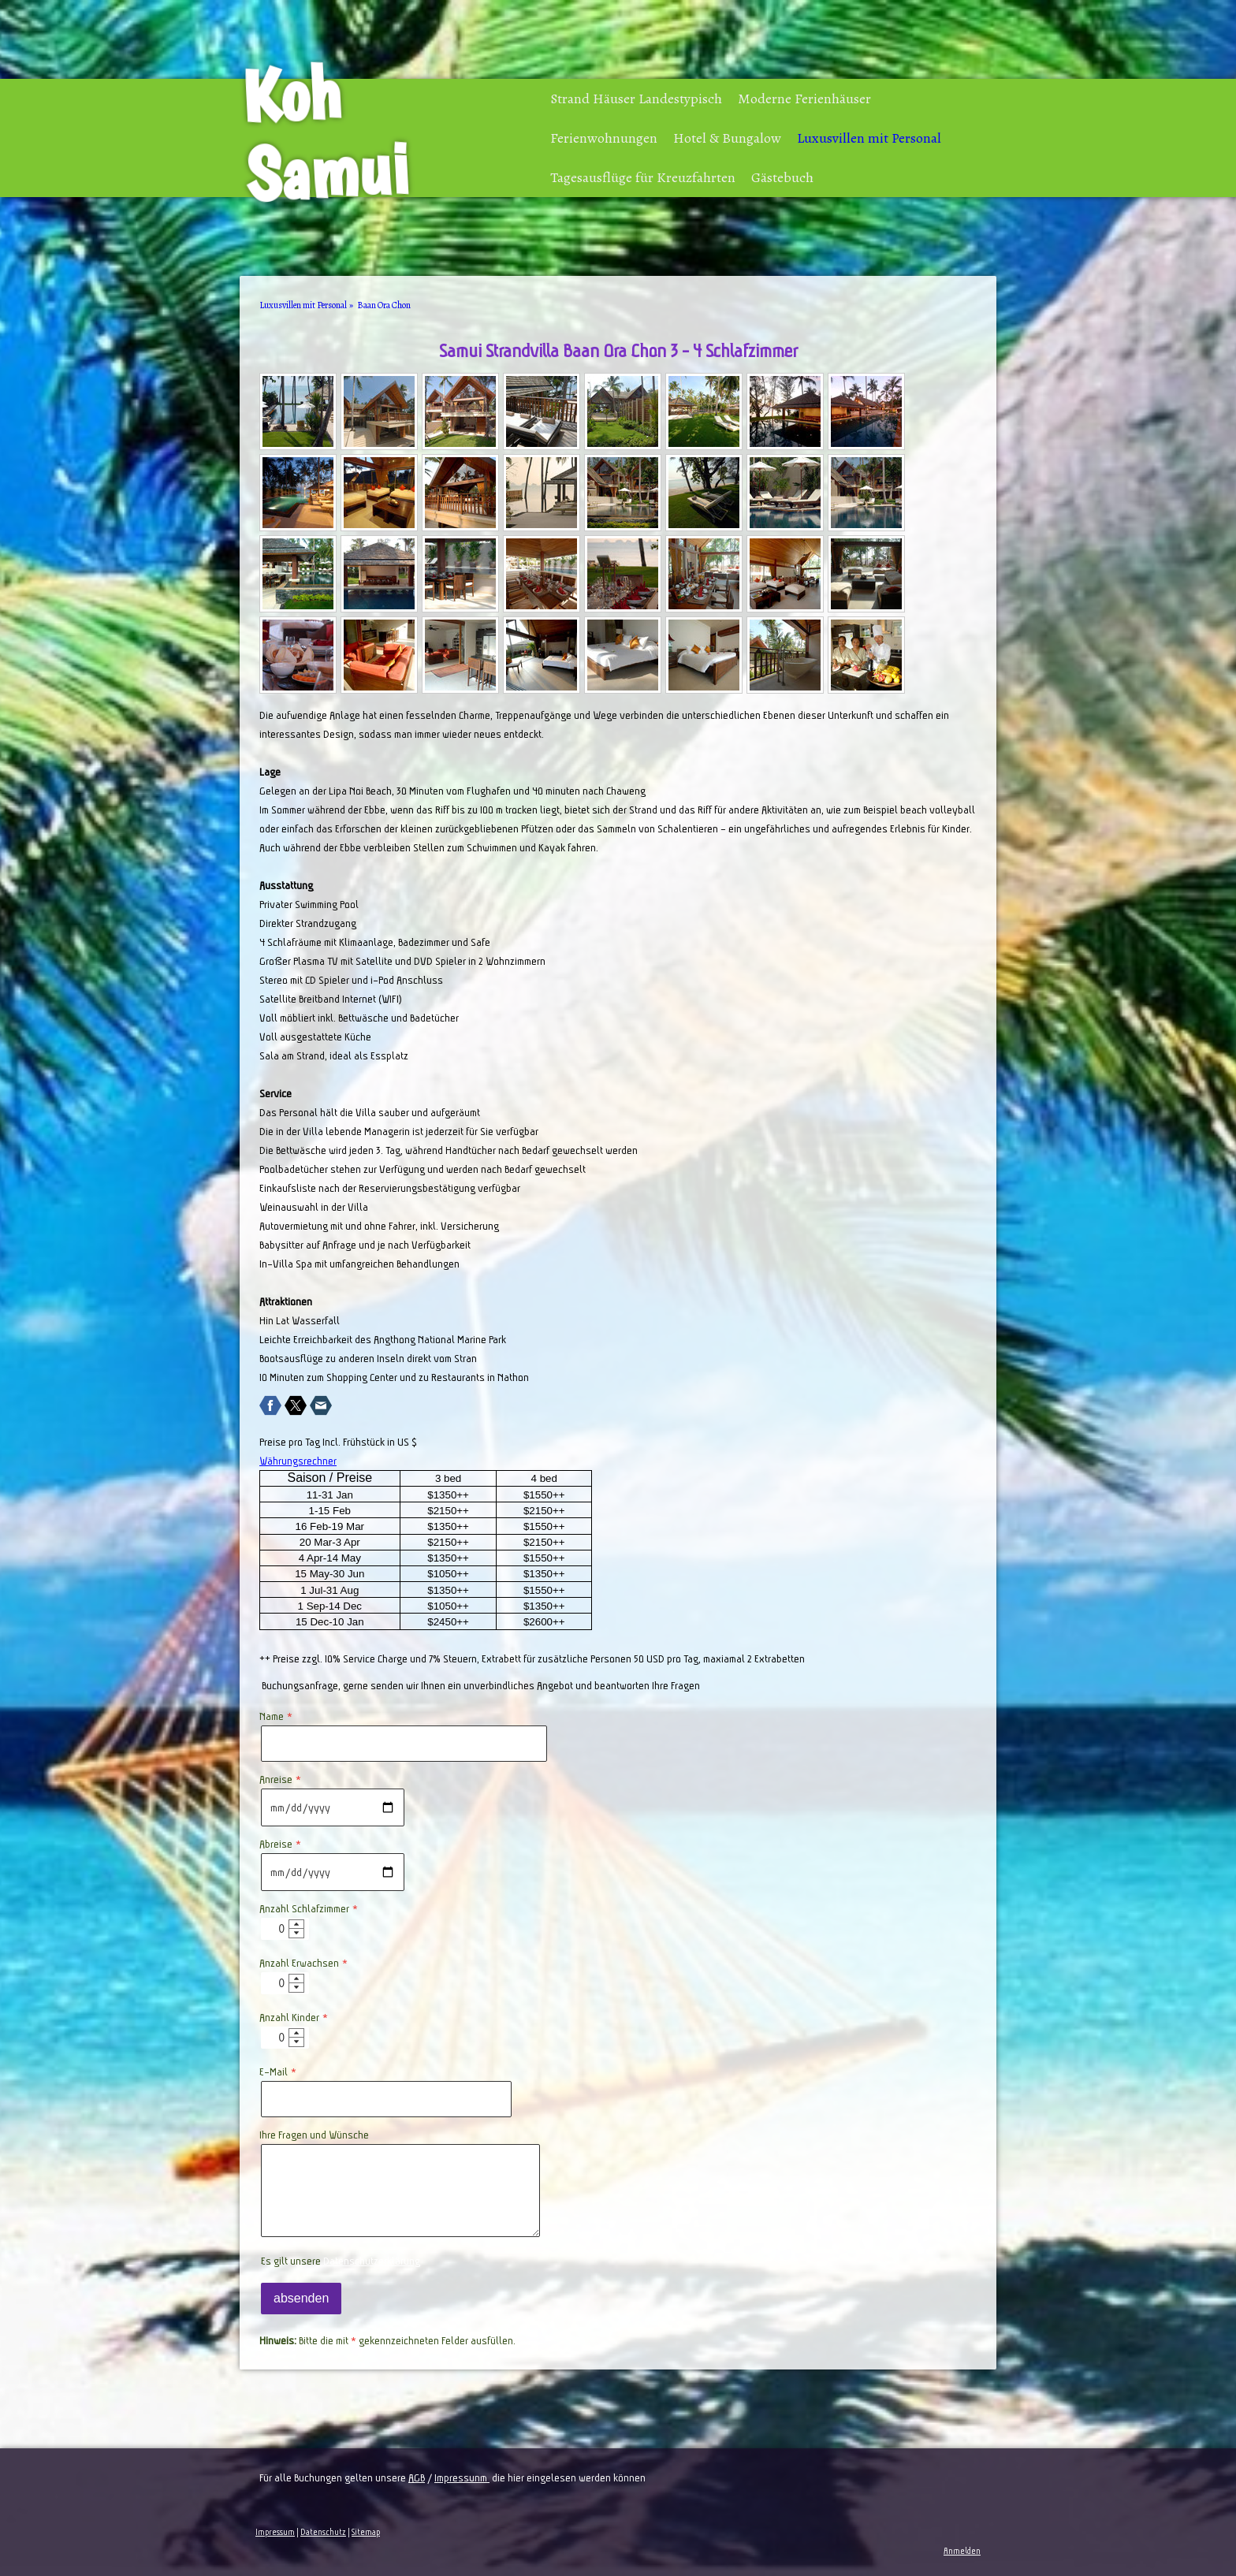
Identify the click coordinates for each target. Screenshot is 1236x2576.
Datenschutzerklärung (371, 2260)
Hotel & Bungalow (727, 137)
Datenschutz (323, 2531)
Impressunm (462, 2477)
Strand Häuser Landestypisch (636, 98)
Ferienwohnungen (603, 137)
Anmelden (962, 2550)
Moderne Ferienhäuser (804, 98)
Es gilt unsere (340, 2260)
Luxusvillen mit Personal (869, 137)
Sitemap (366, 2531)
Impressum (275, 2531)
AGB (416, 2477)
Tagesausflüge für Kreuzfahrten (642, 177)
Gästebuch (782, 177)
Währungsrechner (298, 1460)
